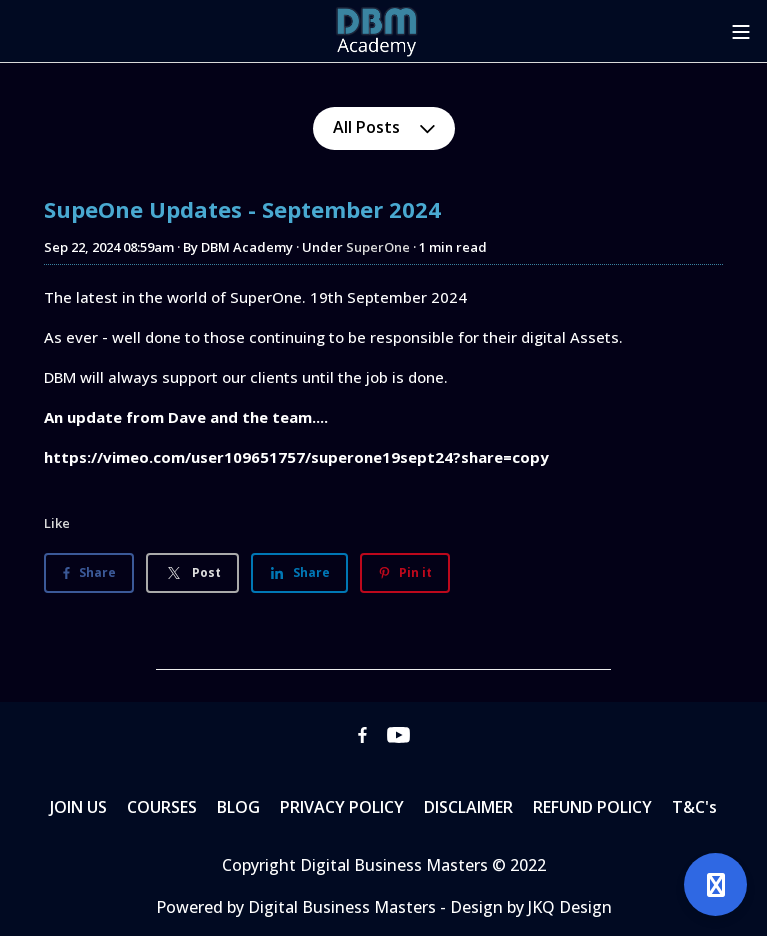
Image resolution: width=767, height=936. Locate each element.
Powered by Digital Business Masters (298, 907)
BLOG (238, 807)
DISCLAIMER (468, 807)
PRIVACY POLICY (342, 807)
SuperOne (378, 247)
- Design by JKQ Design (526, 907)
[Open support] (715, 884)
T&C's (694, 807)
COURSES (162, 807)
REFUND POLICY (592, 807)
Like (57, 523)
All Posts (384, 127)
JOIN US (78, 807)
